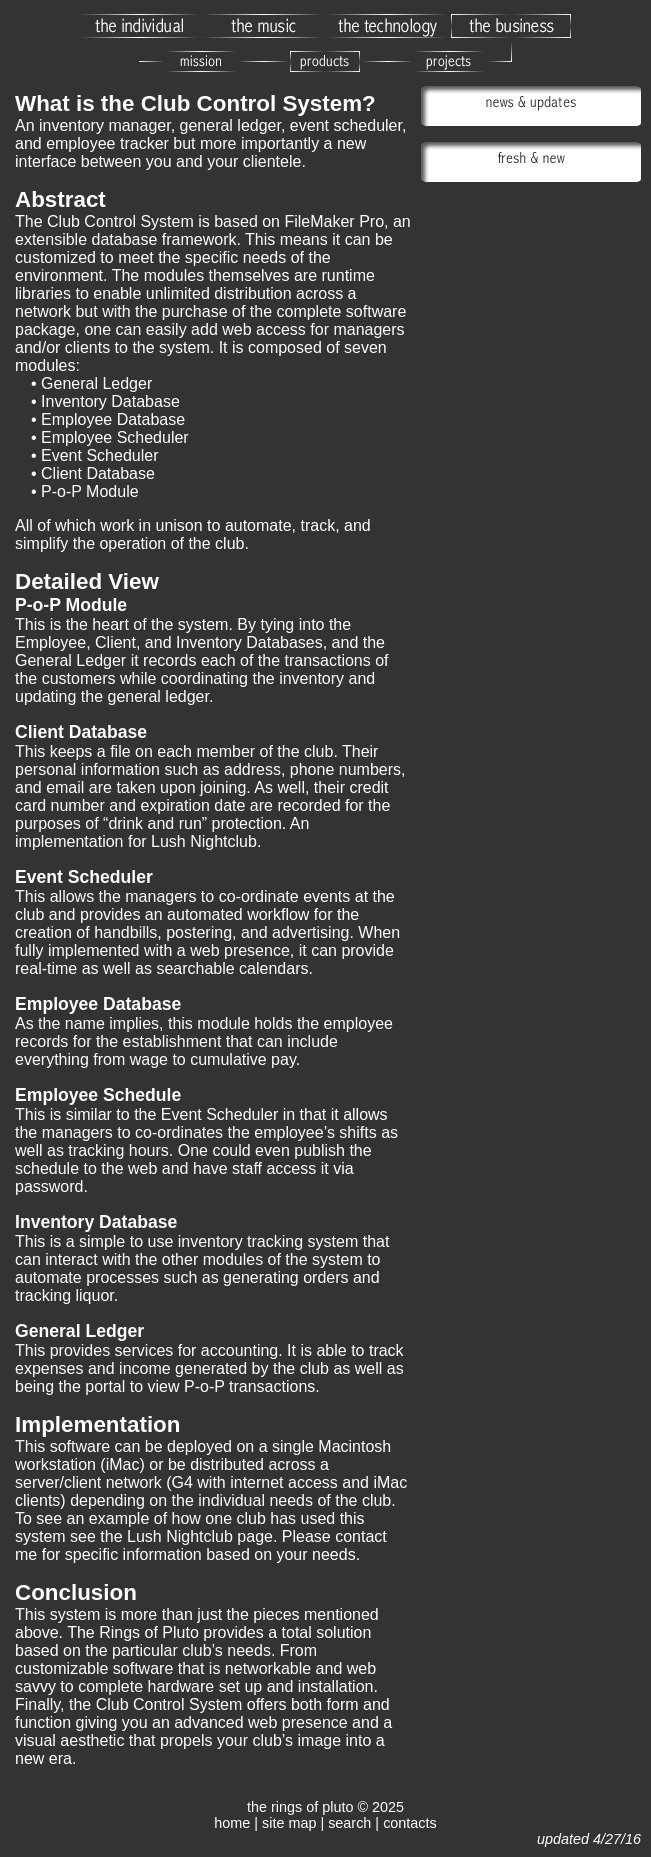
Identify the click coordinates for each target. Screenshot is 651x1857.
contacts (410, 1823)
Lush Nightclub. (206, 841)
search (349, 1823)
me (26, 1554)
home (232, 1823)
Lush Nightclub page (200, 1536)
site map (289, 1823)
